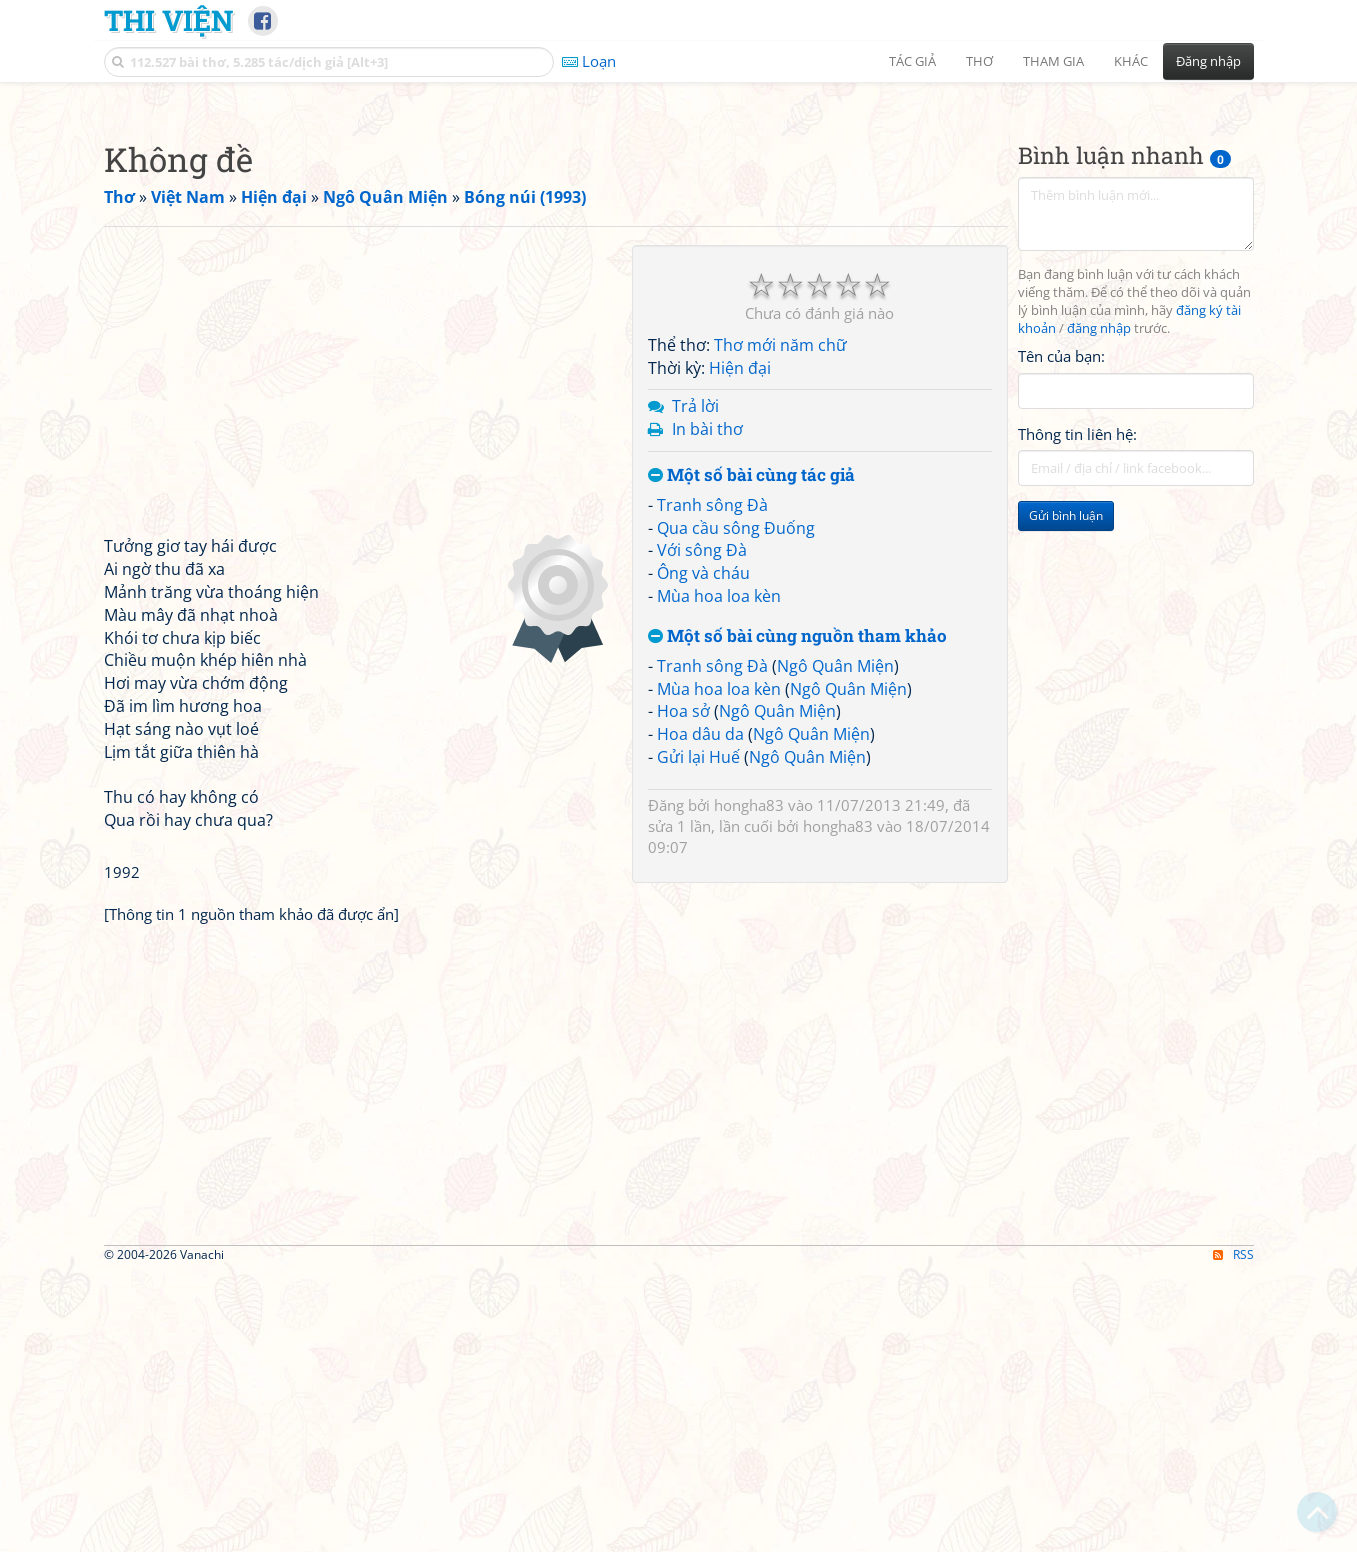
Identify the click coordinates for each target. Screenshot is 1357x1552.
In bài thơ (707, 709)
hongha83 (749, 1085)
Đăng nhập (1208, 61)
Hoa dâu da (700, 1014)
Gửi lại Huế (698, 1037)
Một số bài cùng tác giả (751, 755)
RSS (1233, 1534)
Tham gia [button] (1053, 61)
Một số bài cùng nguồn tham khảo (797, 916)
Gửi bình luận (1066, 795)
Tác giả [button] (912, 61)
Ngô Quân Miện (835, 946)
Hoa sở (683, 991)
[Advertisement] (679, 235)
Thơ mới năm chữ (780, 625)
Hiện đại (740, 648)
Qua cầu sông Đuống (736, 808)
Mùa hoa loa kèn (719, 876)
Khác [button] (1131, 61)
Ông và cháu (703, 853)
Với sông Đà (702, 830)
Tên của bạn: (1061, 636)
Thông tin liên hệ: (1077, 714)
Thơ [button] (979, 61)
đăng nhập (1099, 608)
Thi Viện (168, 20)
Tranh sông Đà (712, 785)
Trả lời (695, 686)
